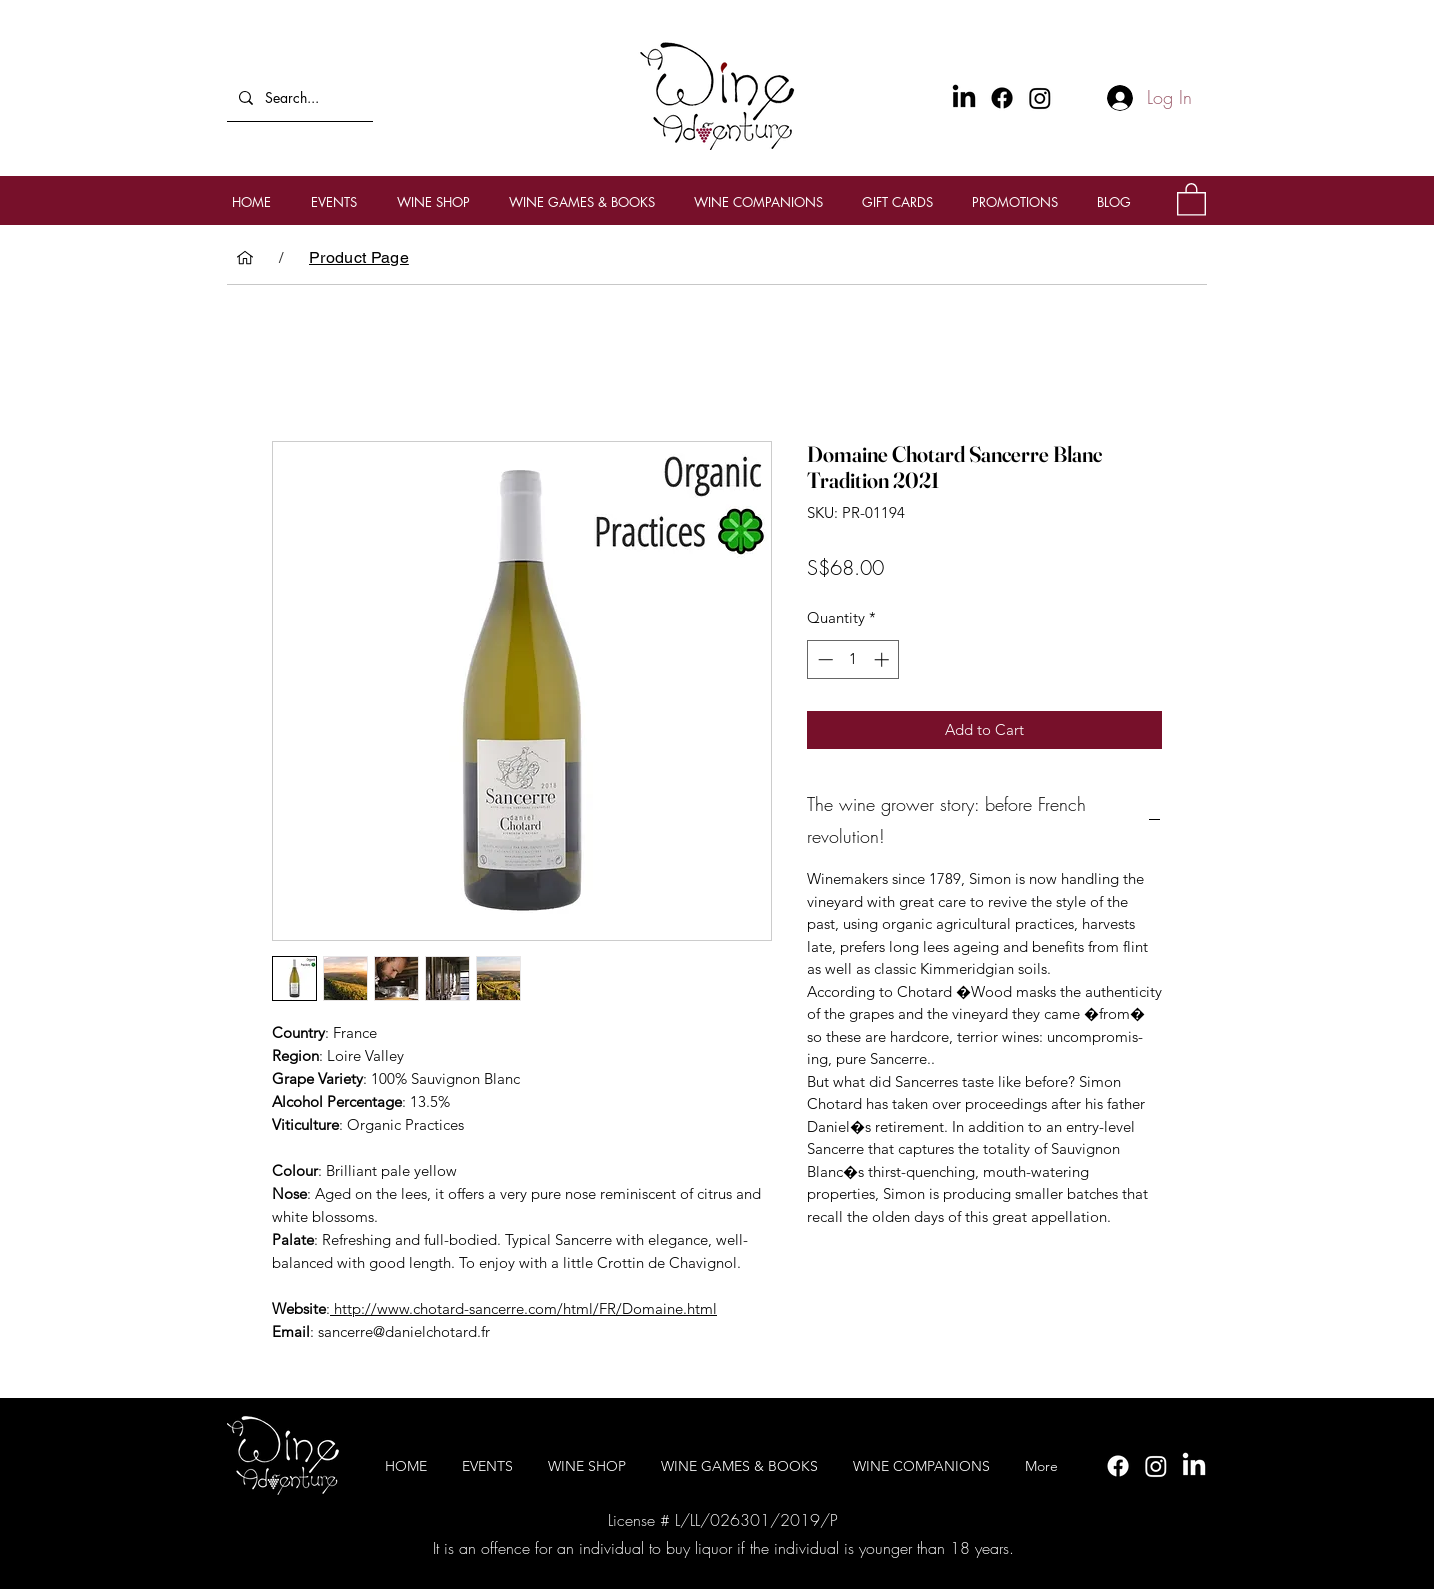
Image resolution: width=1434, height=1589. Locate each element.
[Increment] (883, 659)
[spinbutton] (853, 659)
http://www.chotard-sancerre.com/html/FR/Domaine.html (523, 1308)
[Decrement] (823, 659)
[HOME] (245, 258)
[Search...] (298, 97)
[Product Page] (359, 258)
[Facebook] (1002, 98)
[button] (1191, 198)
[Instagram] (1040, 98)
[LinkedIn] (1194, 1466)
